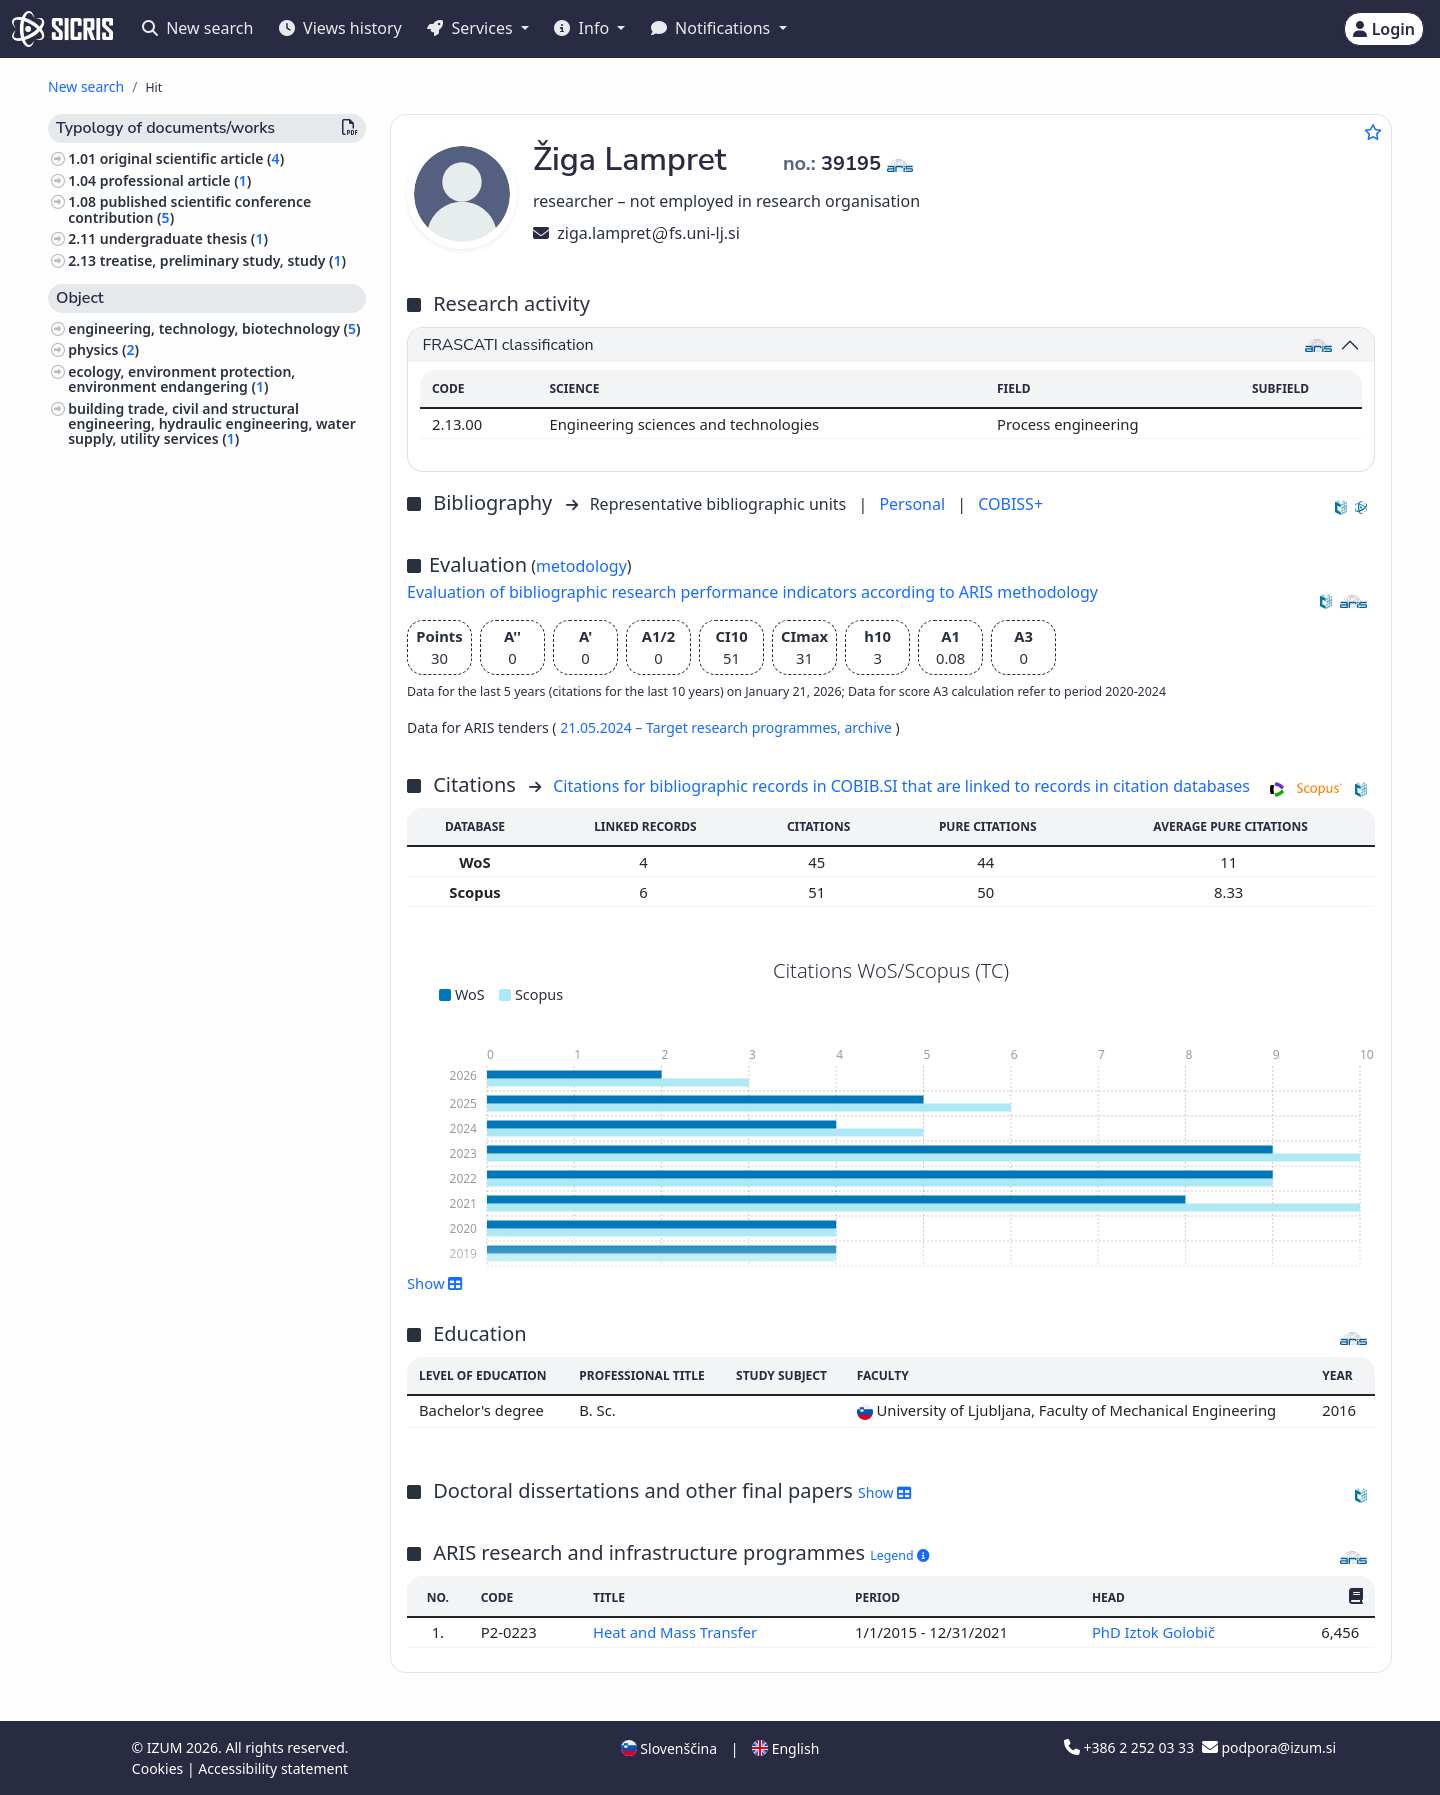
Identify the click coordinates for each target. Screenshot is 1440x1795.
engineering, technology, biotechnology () (214, 328)
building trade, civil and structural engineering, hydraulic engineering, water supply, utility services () (212, 423)
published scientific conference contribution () (189, 209)
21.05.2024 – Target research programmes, (702, 727)
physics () (103, 349)
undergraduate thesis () (184, 238)
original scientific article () (192, 158)
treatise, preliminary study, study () (223, 260)
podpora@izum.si (1269, 1747)
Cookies (159, 1768)
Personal (914, 504)
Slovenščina (669, 1748)
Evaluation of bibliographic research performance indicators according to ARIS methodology (752, 592)
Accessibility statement (273, 1768)
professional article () (176, 180)
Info (583, 28)
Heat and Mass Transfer (677, 1632)
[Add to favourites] (1373, 132)
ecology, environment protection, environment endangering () (181, 379)
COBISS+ (1010, 504)
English (785, 1748)
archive (869, 727)
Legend (899, 1555)
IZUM (166, 1747)
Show (435, 1283)
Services (471, 28)
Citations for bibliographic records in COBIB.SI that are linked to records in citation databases (901, 786)
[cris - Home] (62, 29)
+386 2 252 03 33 (1131, 1747)
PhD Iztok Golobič (1155, 1632)
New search (197, 28)
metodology (581, 566)
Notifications (713, 28)
